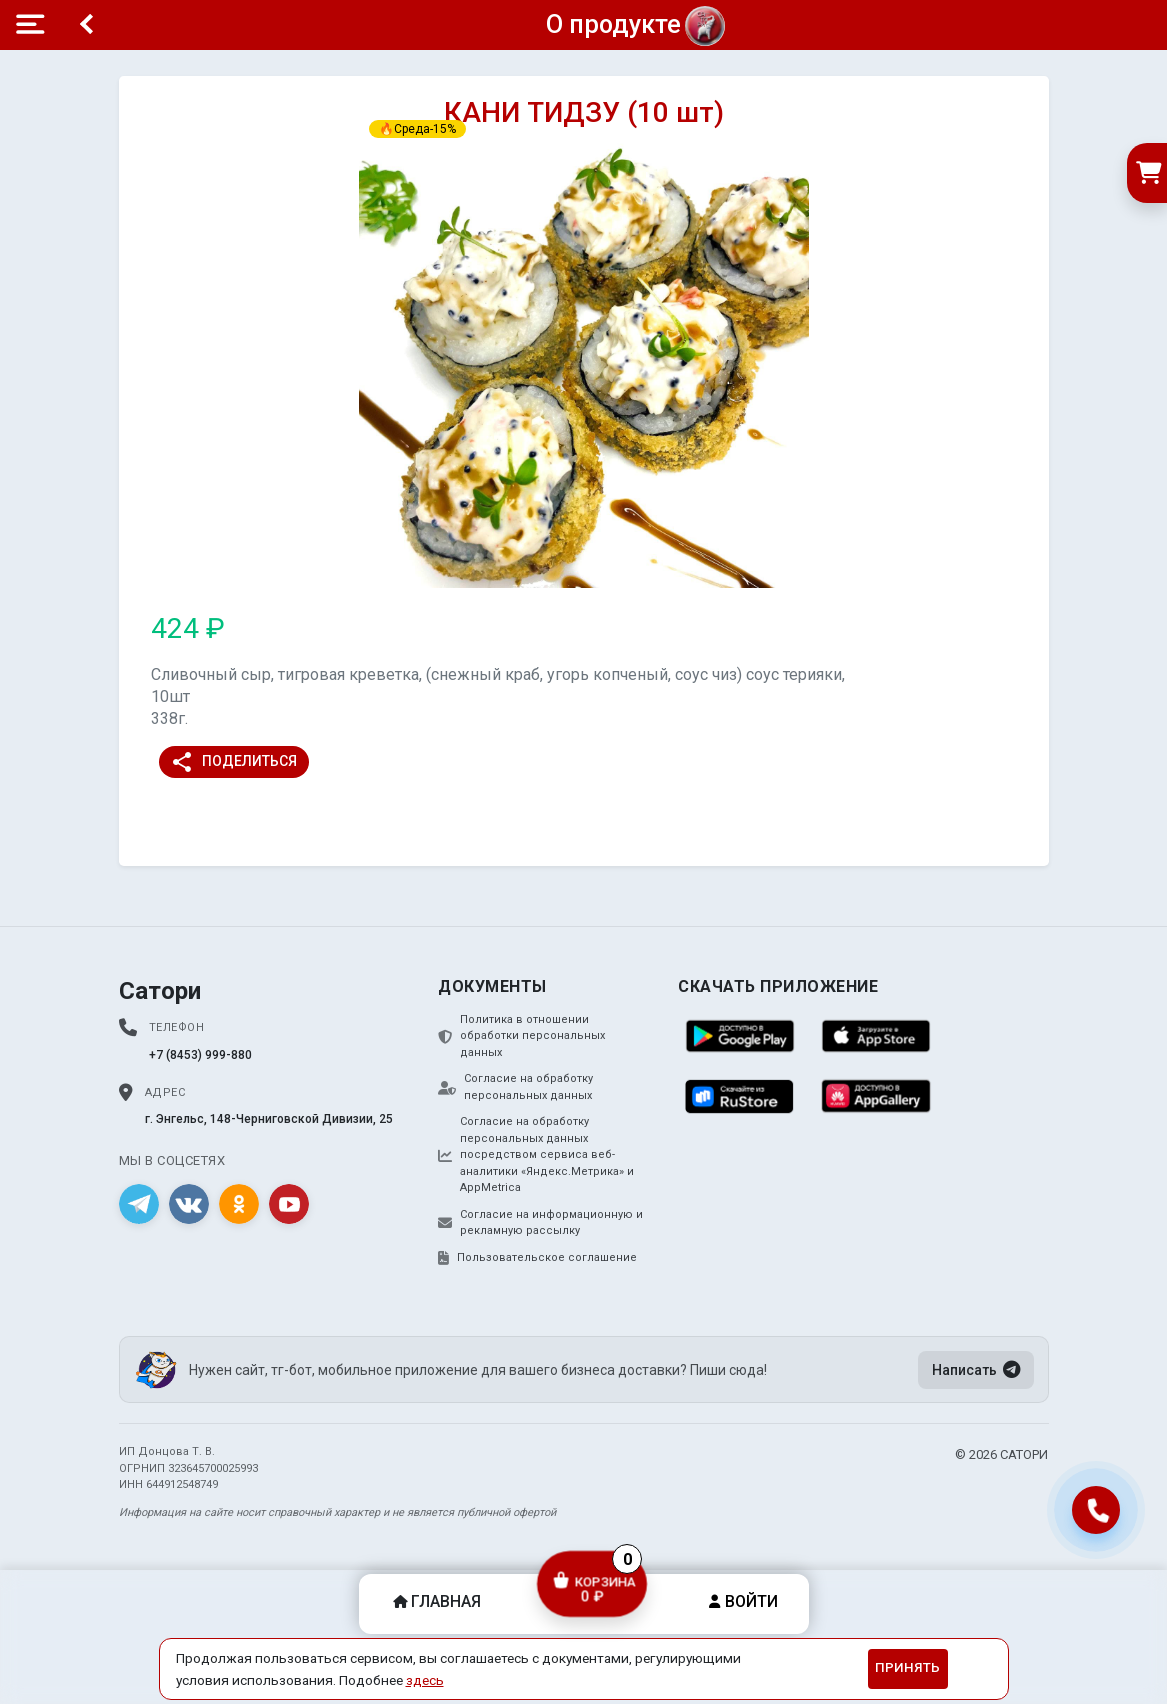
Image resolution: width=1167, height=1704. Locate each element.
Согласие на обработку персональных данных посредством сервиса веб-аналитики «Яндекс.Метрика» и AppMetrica (536, 1154)
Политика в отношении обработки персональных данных (521, 1036)
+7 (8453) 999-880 (200, 1055)
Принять (907, 1667)
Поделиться (233, 762)
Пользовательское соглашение (537, 1258)
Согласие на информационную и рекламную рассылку (540, 1223)
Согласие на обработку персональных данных (515, 1087)
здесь (425, 1680)
